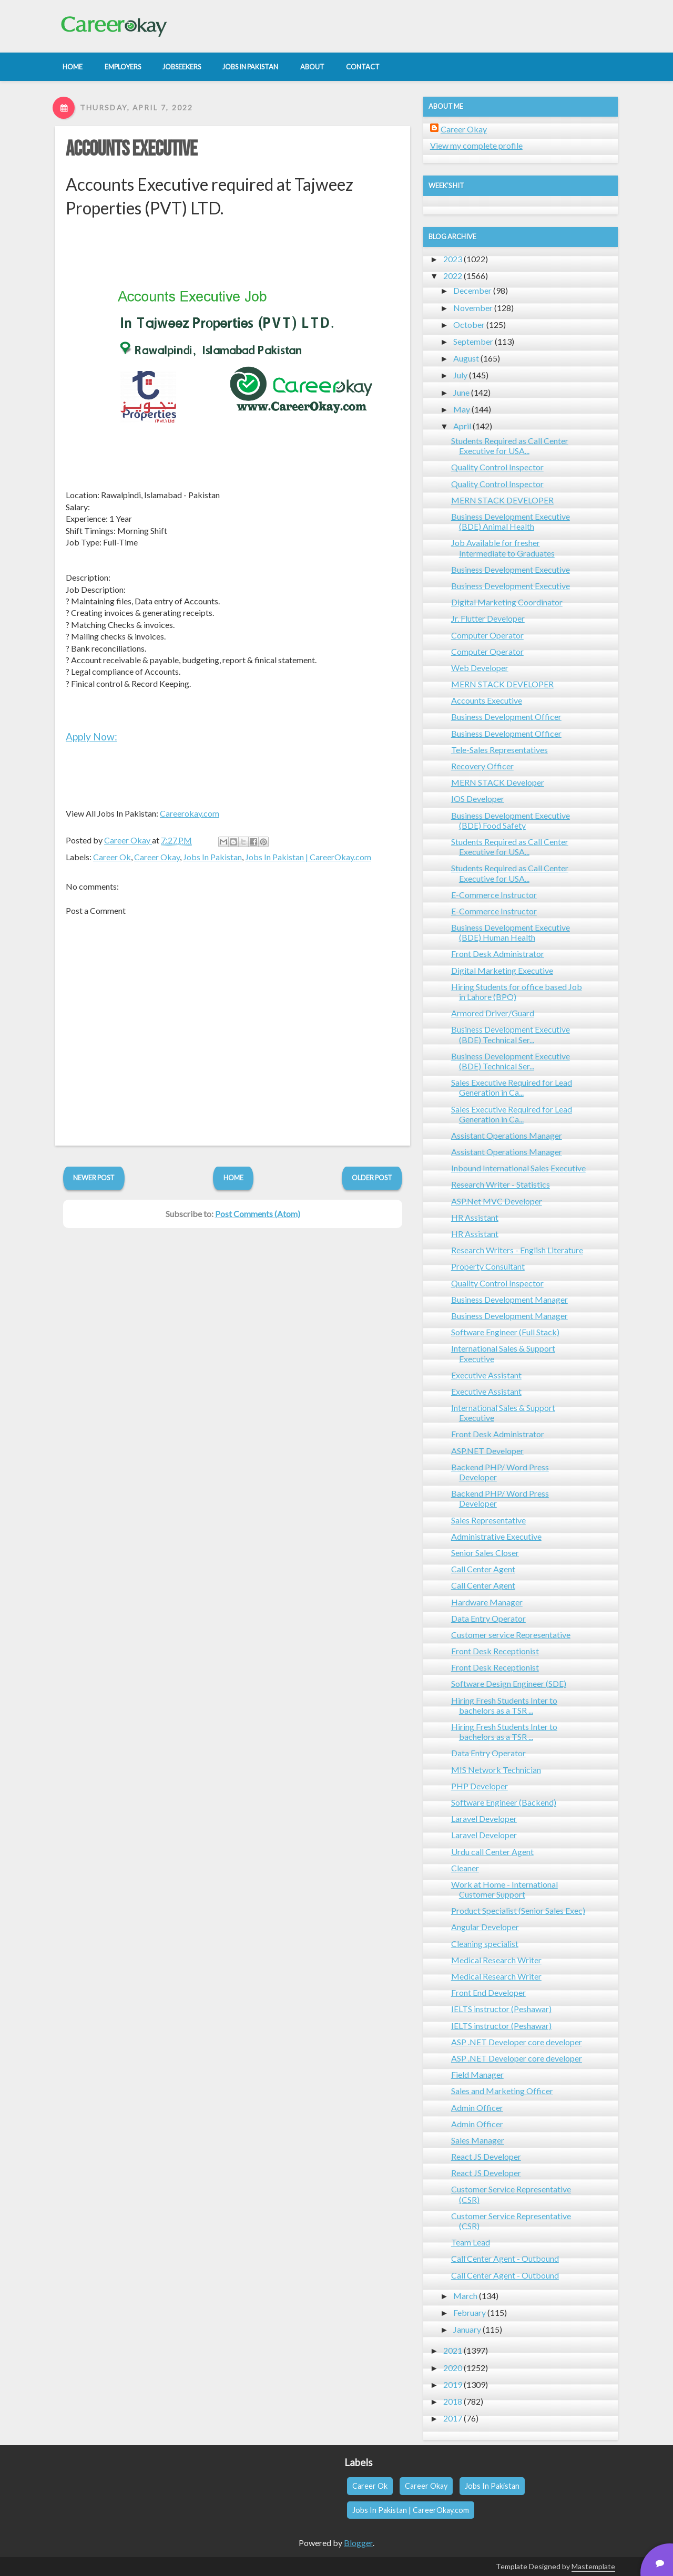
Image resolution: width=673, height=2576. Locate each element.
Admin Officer (477, 2108)
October (469, 324)
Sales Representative (488, 1520)
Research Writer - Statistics (500, 1184)
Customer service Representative (510, 1635)
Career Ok (112, 857)
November (473, 308)
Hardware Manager (487, 1602)
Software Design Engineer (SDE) (508, 1683)
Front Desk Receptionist (495, 1651)
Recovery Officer (482, 766)
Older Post (372, 1177)
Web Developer (479, 668)
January (467, 2329)
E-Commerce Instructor (494, 895)
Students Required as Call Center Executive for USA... (509, 446)
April (462, 426)
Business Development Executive (510, 569)
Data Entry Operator (488, 1618)
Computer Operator (487, 635)
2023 (452, 259)
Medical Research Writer (496, 1960)
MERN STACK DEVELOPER (502, 500)
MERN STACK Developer (497, 782)
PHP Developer (479, 1786)
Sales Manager (477, 2140)
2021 (452, 2350)
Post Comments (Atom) (257, 1214)
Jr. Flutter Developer (488, 618)
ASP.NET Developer (487, 1451)
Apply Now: (91, 736)
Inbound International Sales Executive (518, 1168)
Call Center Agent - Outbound (505, 2258)
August (466, 358)
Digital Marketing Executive (502, 970)
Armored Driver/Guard (492, 1013)
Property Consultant (488, 1266)
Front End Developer (488, 1992)
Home (233, 1177)
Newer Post (94, 1177)
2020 (452, 2368)
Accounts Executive (131, 149)
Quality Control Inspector (497, 467)
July (460, 375)
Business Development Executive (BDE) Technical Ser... (510, 1034)
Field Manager (477, 2074)
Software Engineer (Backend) (503, 1802)
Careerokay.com (189, 813)
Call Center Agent (483, 1569)
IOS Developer (477, 798)
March (465, 2296)
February (469, 2312)
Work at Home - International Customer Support (504, 1889)
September (473, 341)
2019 (452, 2384)
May (461, 409)
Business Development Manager (509, 1299)
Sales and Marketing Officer (502, 2091)
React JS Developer (486, 2156)
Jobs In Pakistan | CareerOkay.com (308, 857)
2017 (452, 2418)
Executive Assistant (486, 1375)
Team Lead (470, 2242)
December (472, 290)
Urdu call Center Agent (492, 1852)
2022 (452, 276)
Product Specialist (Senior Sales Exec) (518, 1910)
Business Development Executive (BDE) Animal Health (510, 521)
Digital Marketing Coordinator (507, 602)
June (461, 392)
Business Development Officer (506, 717)
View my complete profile (476, 145)
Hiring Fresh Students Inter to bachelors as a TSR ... (504, 1705)
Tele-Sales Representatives (499, 750)
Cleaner (465, 1868)
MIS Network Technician (496, 1770)
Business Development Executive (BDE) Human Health (510, 932)
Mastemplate (593, 2566)
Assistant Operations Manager (506, 1135)
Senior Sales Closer (485, 1553)
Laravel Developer (484, 1818)
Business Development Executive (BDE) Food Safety (510, 820)
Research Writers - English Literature (517, 1250)
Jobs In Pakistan (212, 857)
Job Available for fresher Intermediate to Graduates (503, 548)
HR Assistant (474, 1217)
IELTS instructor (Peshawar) (501, 2009)
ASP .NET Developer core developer (516, 2042)
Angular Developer (485, 1927)
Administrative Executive (496, 1536)
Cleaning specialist (484, 1944)
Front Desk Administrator (497, 954)
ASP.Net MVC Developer (496, 1201)
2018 (452, 2401)
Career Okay (157, 857)
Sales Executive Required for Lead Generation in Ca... (511, 1087)
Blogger (358, 2543)
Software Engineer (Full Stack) (505, 1332)
